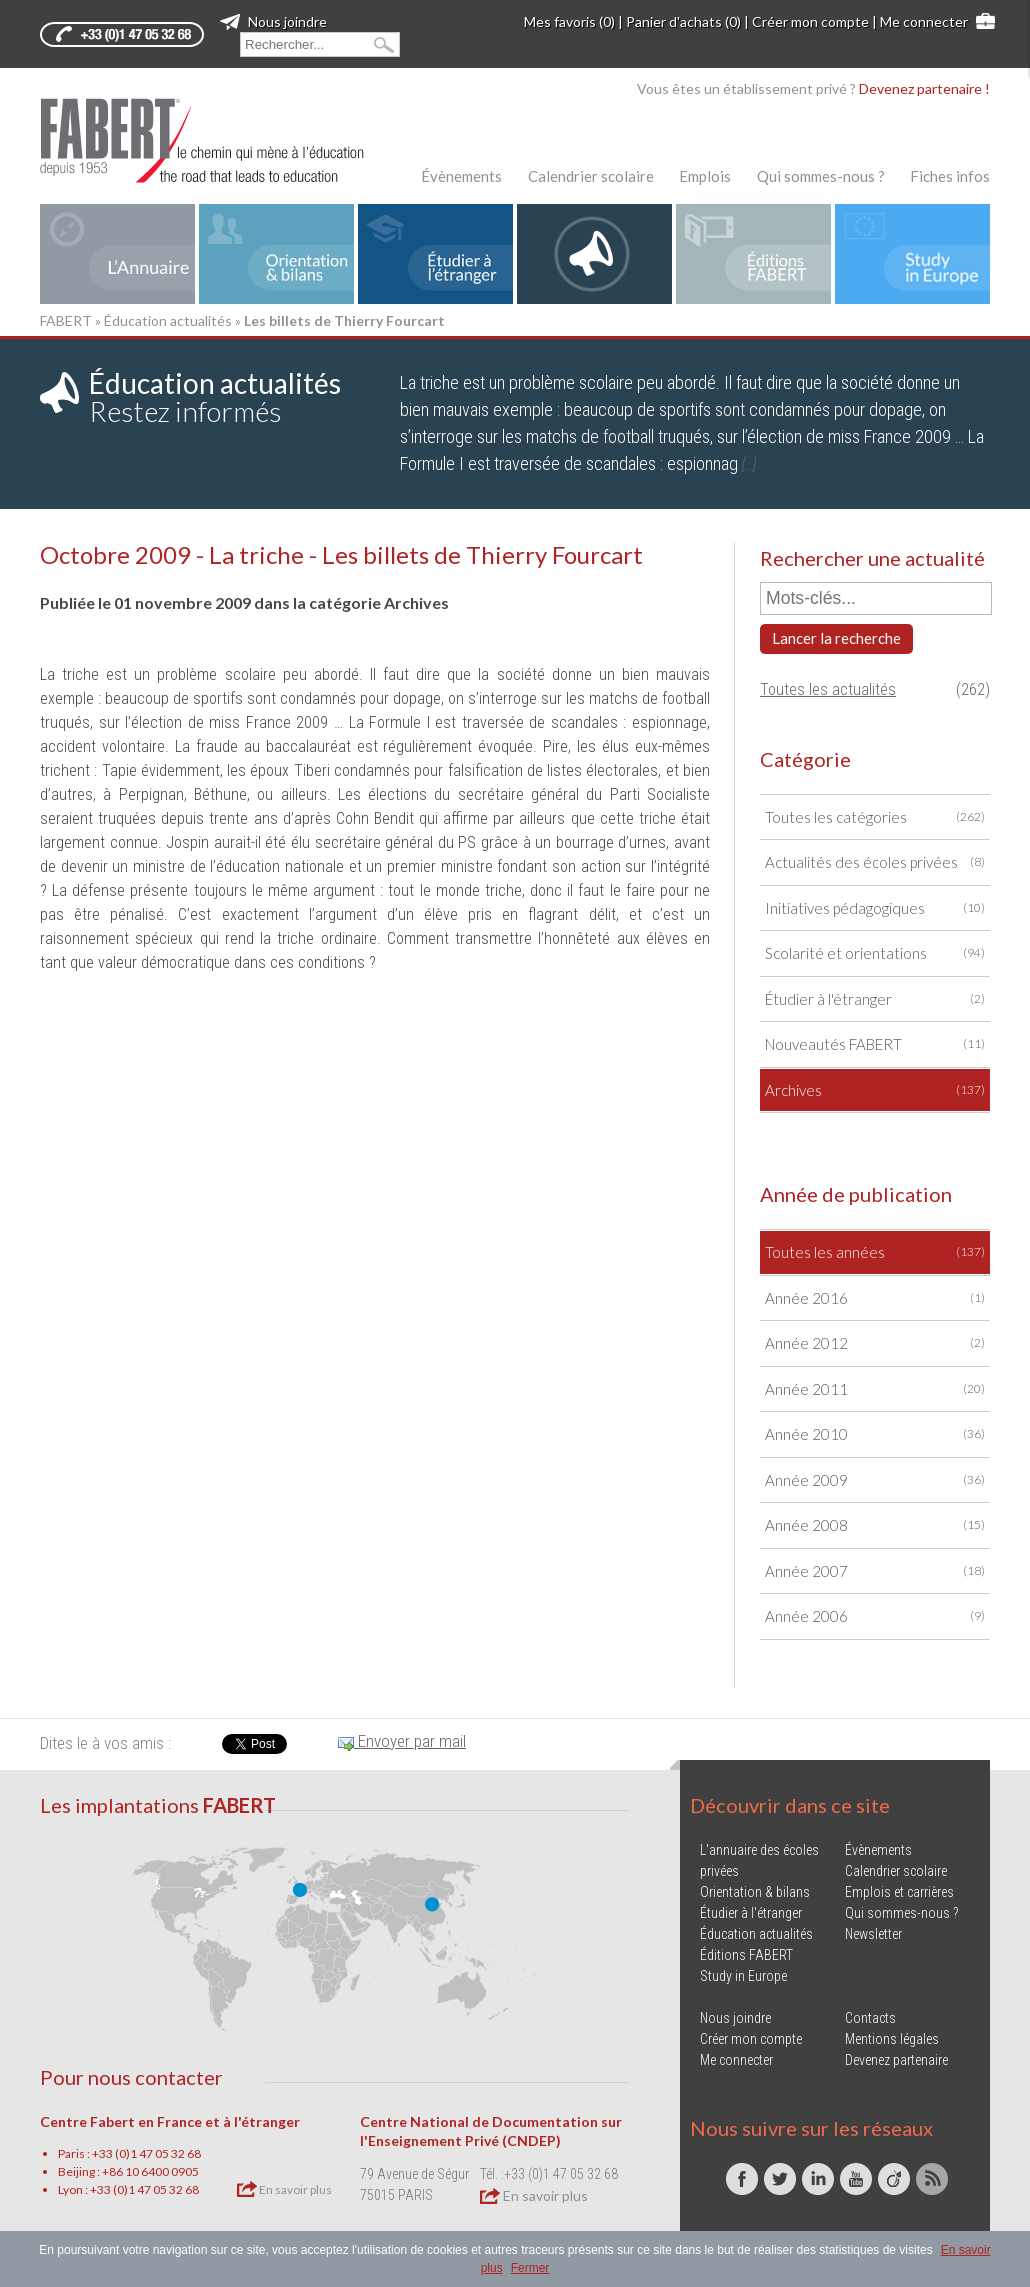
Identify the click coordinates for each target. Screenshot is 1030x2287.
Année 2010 (875, 1434)
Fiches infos (950, 176)
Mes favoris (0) (569, 21)
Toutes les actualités (828, 689)
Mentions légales (892, 2039)
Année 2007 (875, 1571)
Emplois (705, 176)
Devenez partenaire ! (924, 88)
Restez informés (215, 397)
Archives (875, 1090)
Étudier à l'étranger (875, 999)
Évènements (461, 176)
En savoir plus (284, 2189)
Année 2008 (875, 1525)
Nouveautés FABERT (875, 1044)
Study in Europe (743, 1976)
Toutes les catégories (875, 817)
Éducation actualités (168, 320)
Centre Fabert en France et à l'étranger (170, 2121)
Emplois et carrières (899, 1892)
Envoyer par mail (402, 1741)
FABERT (66, 320)
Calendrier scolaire (591, 176)
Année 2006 (875, 1616)
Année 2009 (875, 1480)
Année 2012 (875, 1343)
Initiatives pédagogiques (875, 908)
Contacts (870, 2018)
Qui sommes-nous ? (821, 176)
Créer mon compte (810, 21)
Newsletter (873, 1934)
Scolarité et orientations (875, 953)
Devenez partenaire (896, 2060)
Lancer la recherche (836, 638)
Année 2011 (875, 1389)
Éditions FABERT (746, 1955)
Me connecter (924, 21)
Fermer (530, 2268)
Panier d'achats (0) (683, 21)
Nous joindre (273, 21)
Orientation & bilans (755, 1892)
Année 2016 (875, 1298)
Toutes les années (875, 1252)
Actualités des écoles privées (875, 862)
